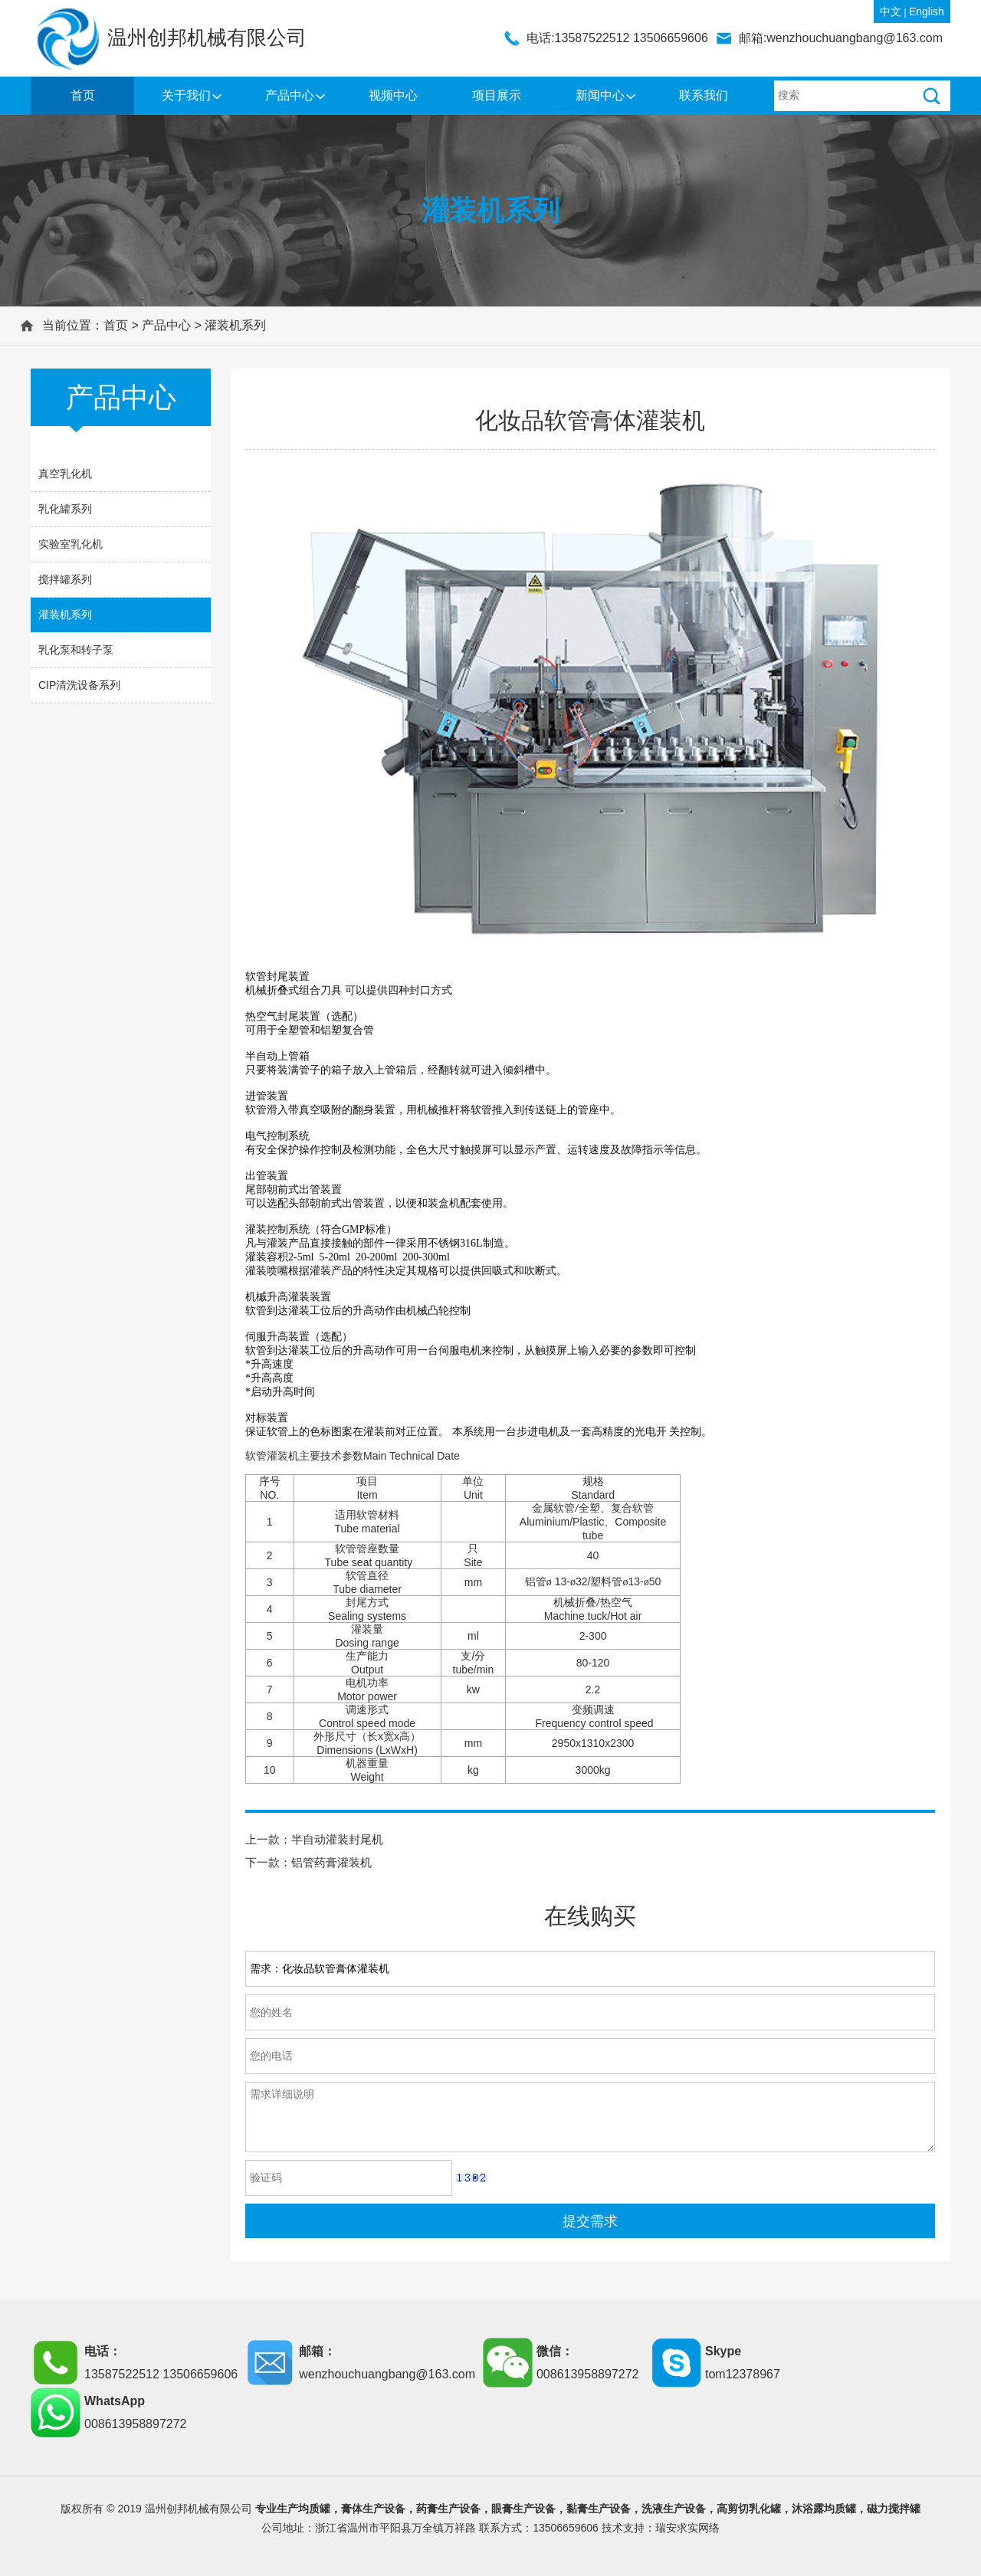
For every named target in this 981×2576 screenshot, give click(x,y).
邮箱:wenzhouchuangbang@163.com (841, 37)
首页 (83, 95)
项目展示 (496, 95)
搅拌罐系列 (65, 579)
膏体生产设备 (373, 2508)
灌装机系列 (235, 325)
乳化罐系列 (65, 509)
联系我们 (703, 95)
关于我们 (186, 95)
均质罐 (314, 2508)
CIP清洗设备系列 (79, 685)
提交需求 (590, 2221)
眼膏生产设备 (523, 2508)
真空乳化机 (65, 473)
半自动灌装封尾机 (337, 1839)
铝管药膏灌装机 (331, 1862)
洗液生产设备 (673, 2508)
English (926, 11)
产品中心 (289, 95)
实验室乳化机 (70, 544)
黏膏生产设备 (598, 2508)
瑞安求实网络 (687, 2528)
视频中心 (393, 95)
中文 (890, 11)
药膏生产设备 (448, 2508)
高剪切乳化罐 (749, 2508)
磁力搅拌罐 (893, 2508)
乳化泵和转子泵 (75, 650)
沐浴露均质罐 (824, 2508)
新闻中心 (600, 95)
